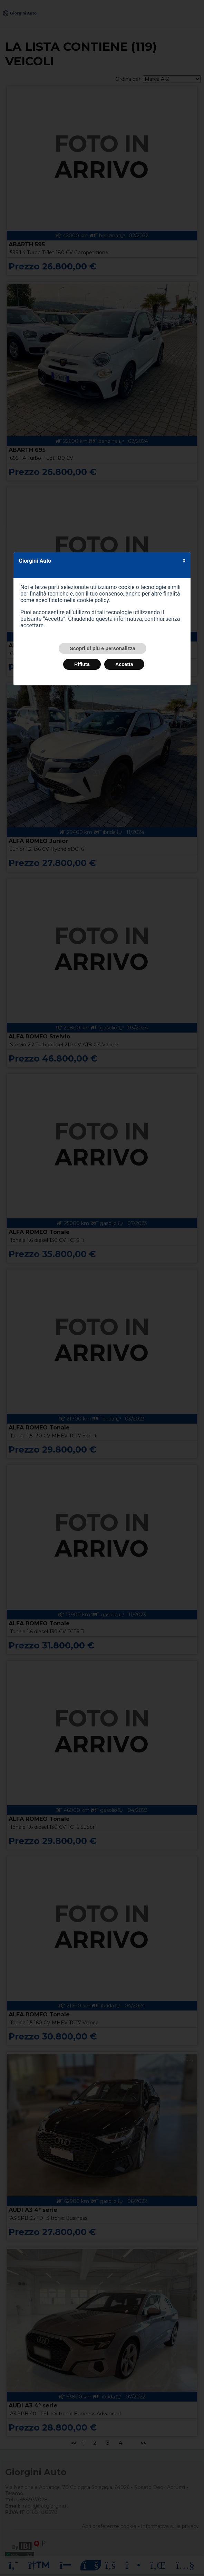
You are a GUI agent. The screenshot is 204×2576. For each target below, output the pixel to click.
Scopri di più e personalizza (102, 648)
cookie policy (93, 600)
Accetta (124, 664)
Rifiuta (82, 664)
